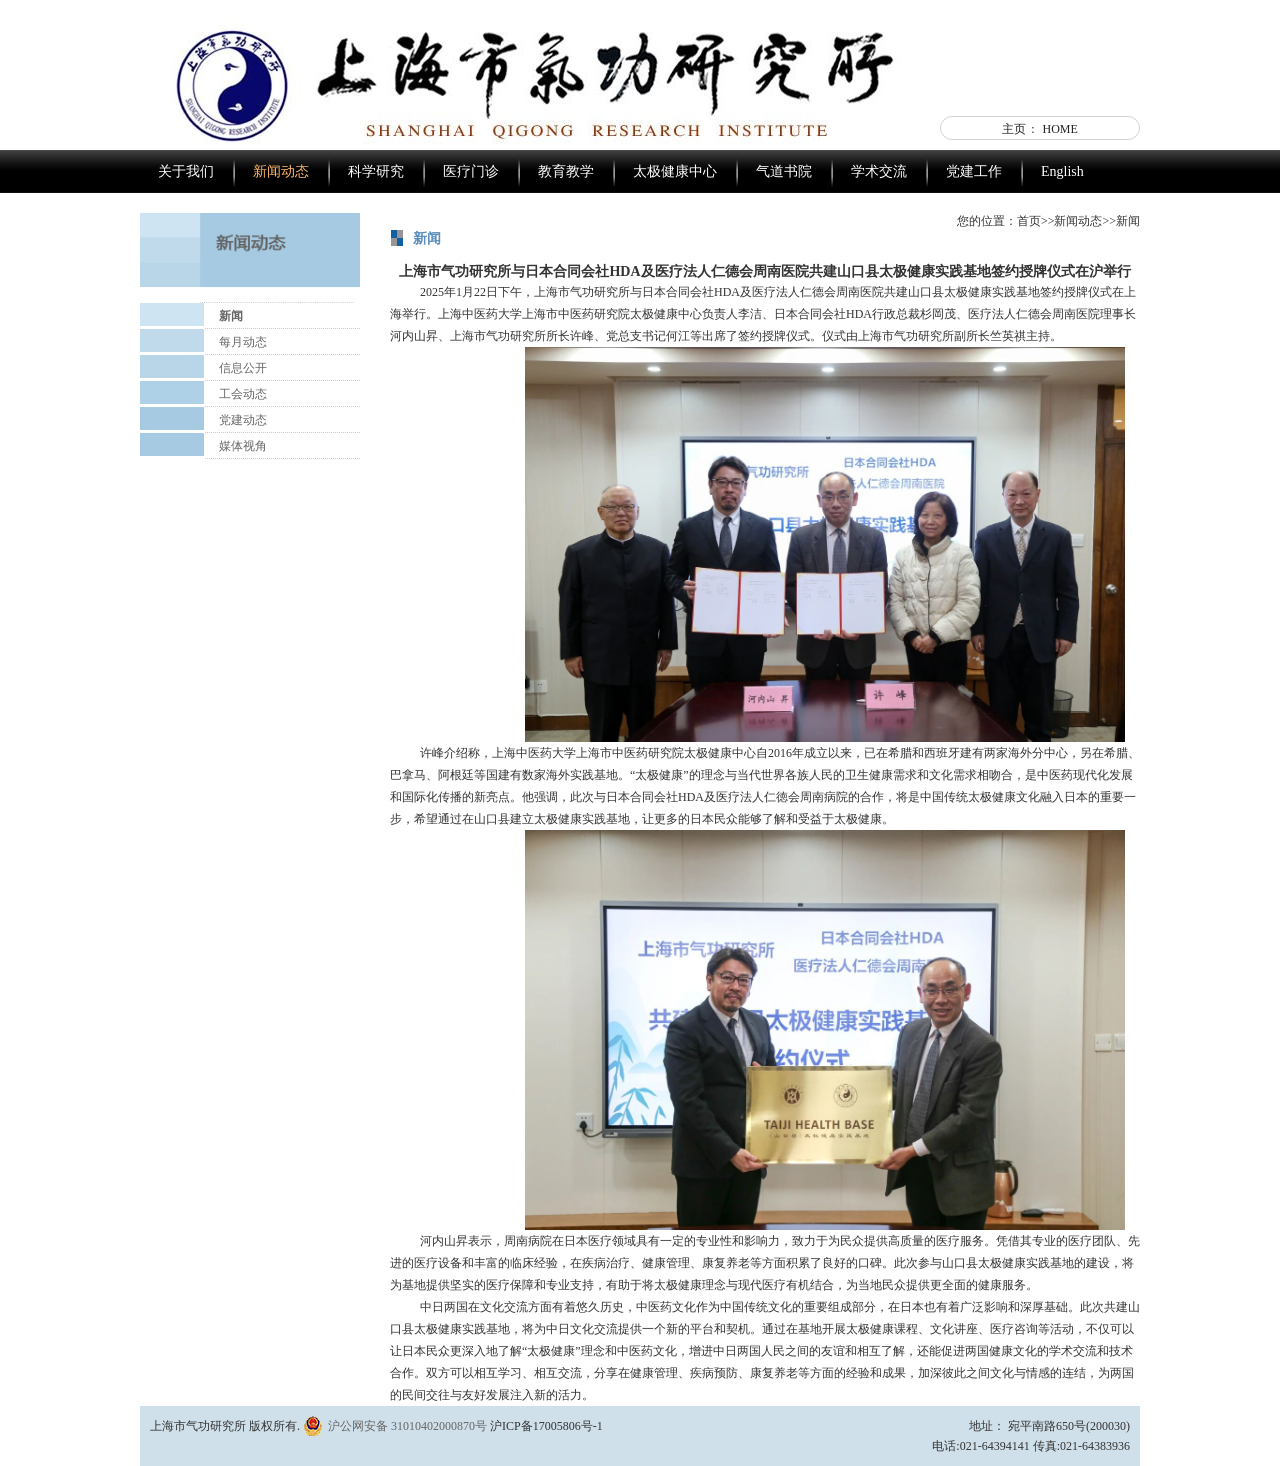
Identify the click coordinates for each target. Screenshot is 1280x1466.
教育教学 (566, 171)
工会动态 (243, 394)
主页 (1014, 129)
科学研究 (376, 171)
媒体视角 (243, 446)
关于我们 (186, 171)
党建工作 (974, 171)
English (1062, 171)
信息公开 (243, 368)
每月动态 (243, 342)
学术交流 (879, 171)
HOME (1060, 129)
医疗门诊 (471, 171)
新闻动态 (281, 171)
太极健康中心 (675, 171)
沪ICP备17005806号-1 (546, 1426)
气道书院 (784, 171)
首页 (1029, 221)
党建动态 (243, 420)
